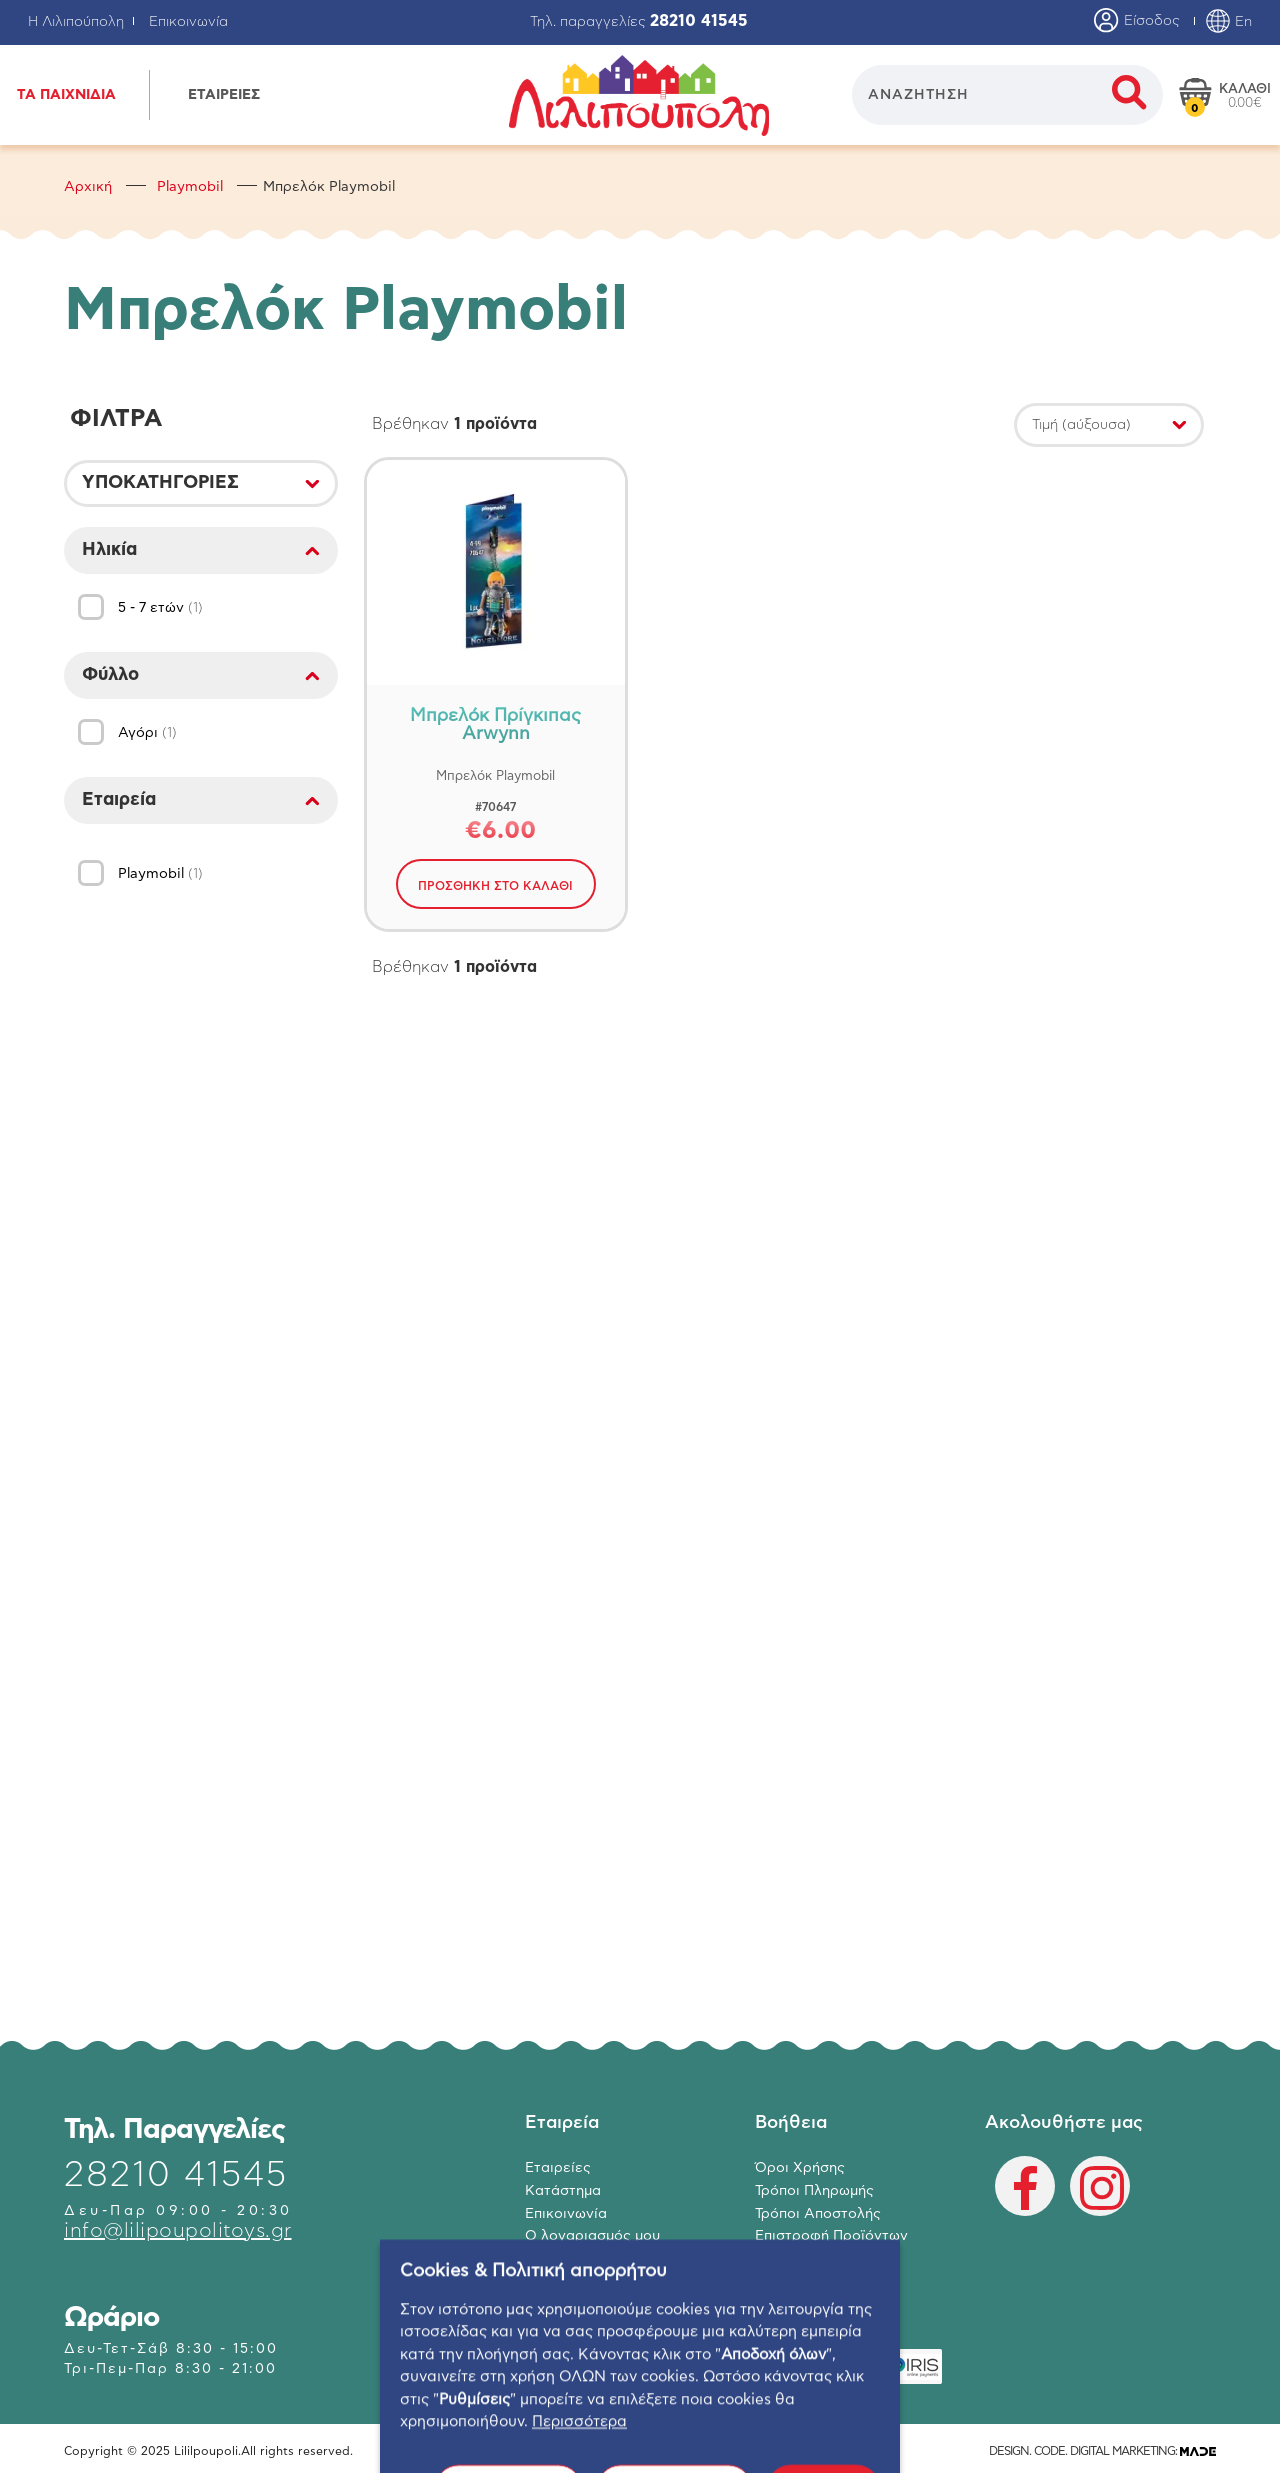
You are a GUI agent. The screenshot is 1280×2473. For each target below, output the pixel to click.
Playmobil (190, 187)
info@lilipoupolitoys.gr (178, 2231)
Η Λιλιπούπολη (76, 22)
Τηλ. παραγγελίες (639, 22)
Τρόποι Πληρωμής (814, 2191)
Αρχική (88, 187)
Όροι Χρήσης (800, 2168)
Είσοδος (1137, 22)
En (1228, 22)
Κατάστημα (563, 2191)
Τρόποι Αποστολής (818, 2214)
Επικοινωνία (188, 22)
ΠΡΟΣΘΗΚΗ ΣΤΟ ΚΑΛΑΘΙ (495, 886)
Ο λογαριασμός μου (592, 2236)
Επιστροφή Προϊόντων (831, 2236)
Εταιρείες (558, 2168)
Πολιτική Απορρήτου (825, 2259)
